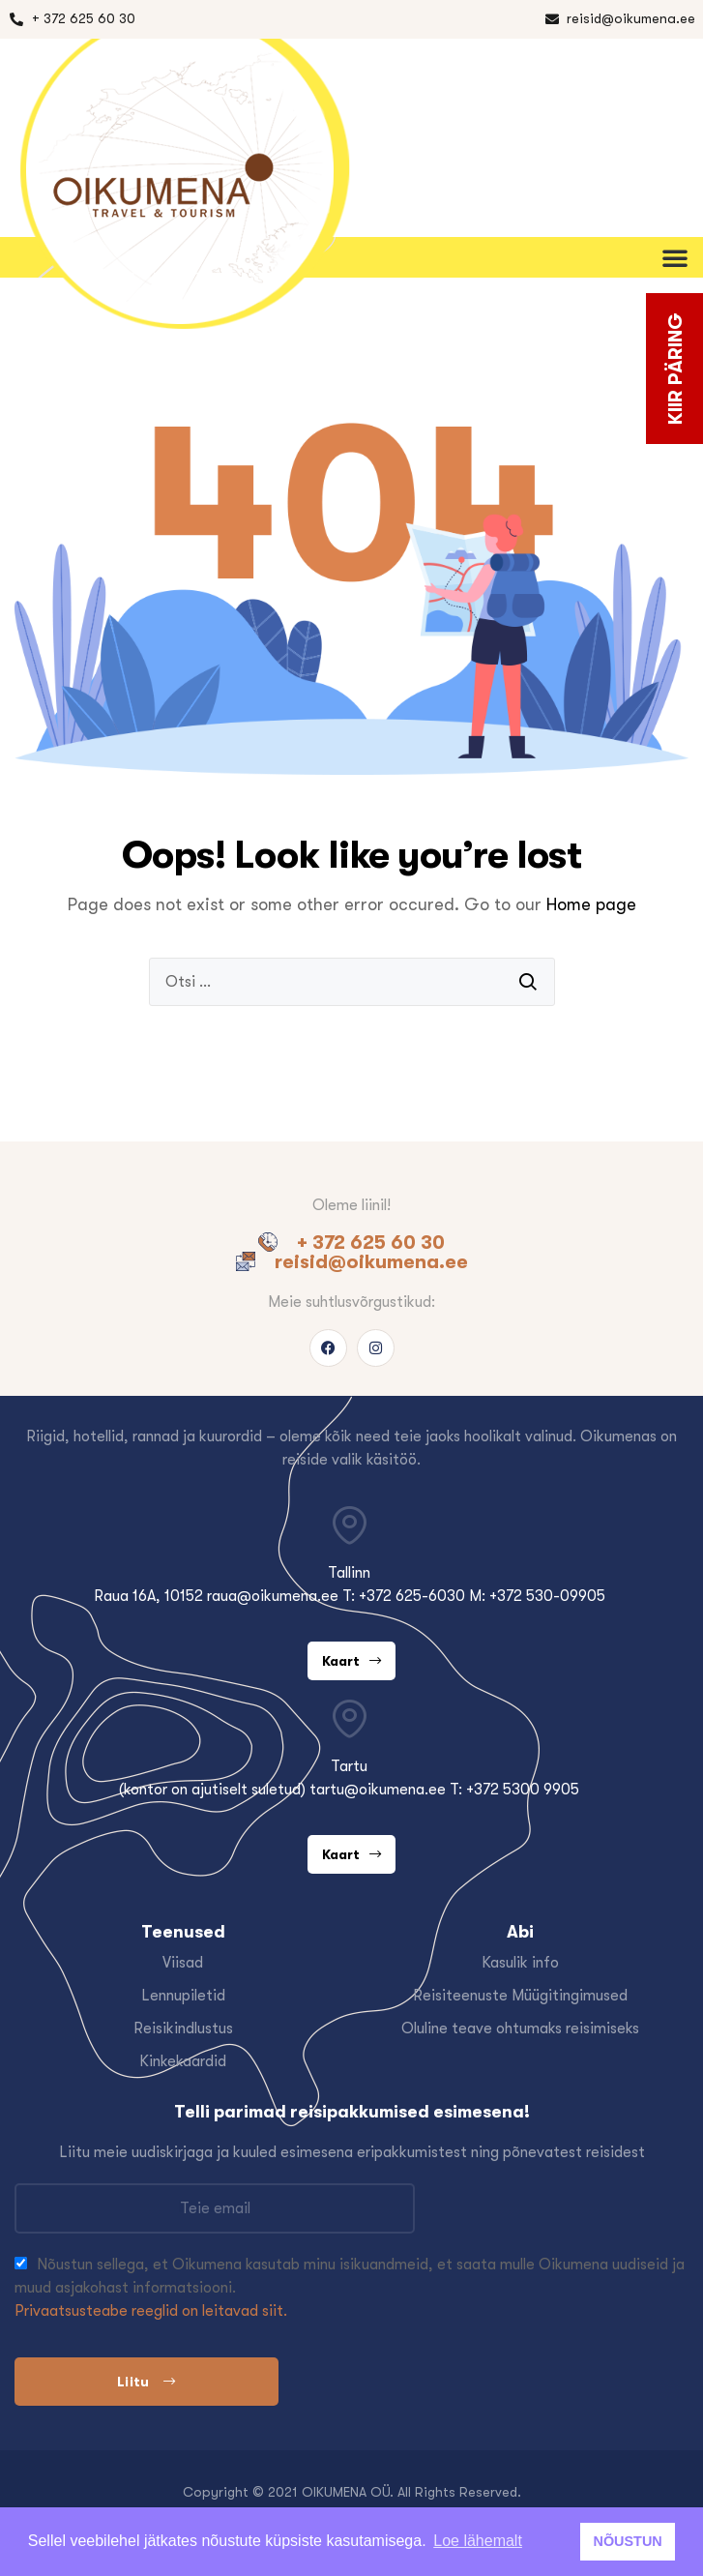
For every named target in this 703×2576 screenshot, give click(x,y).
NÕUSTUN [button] (628, 2541)
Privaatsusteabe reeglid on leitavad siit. (151, 2311)
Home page (591, 904)
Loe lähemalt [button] (477, 2540)
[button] (679, 257)
